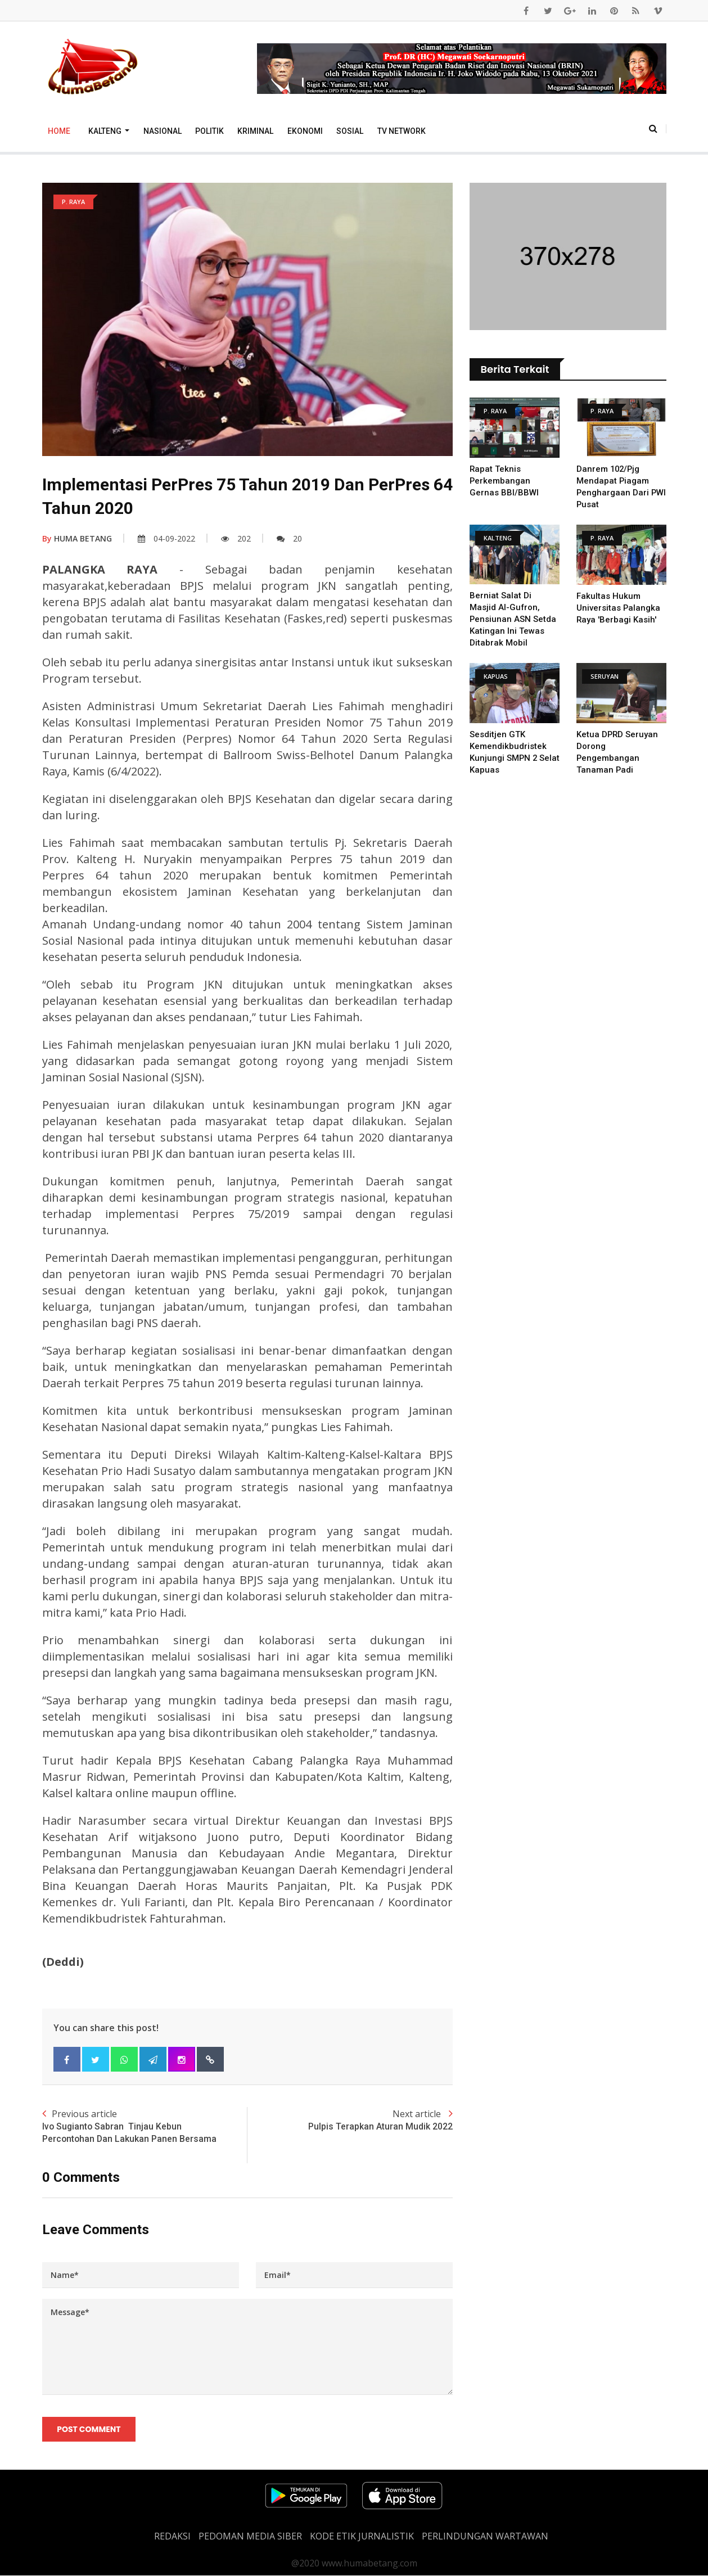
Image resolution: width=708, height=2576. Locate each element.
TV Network (401, 131)
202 (236, 538)
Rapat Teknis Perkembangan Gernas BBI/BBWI (504, 481)
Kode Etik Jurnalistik (362, 2536)
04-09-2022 (166, 538)
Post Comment (89, 2429)
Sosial (349, 131)
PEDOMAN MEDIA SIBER (250, 2536)
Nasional (162, 131)
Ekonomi (305, 131)
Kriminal (255, 131)
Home (59, 131)
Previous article (144, 2127)
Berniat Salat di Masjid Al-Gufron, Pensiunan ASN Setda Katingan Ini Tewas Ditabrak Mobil (513, 619)
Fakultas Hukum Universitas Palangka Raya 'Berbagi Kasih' (618, 608)
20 (289, 538)
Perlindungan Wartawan (485, 2536)
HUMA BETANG (77, 538)
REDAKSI (172, 2536)
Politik (209, 131)
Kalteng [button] (105, 131)
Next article (350, 2120)
